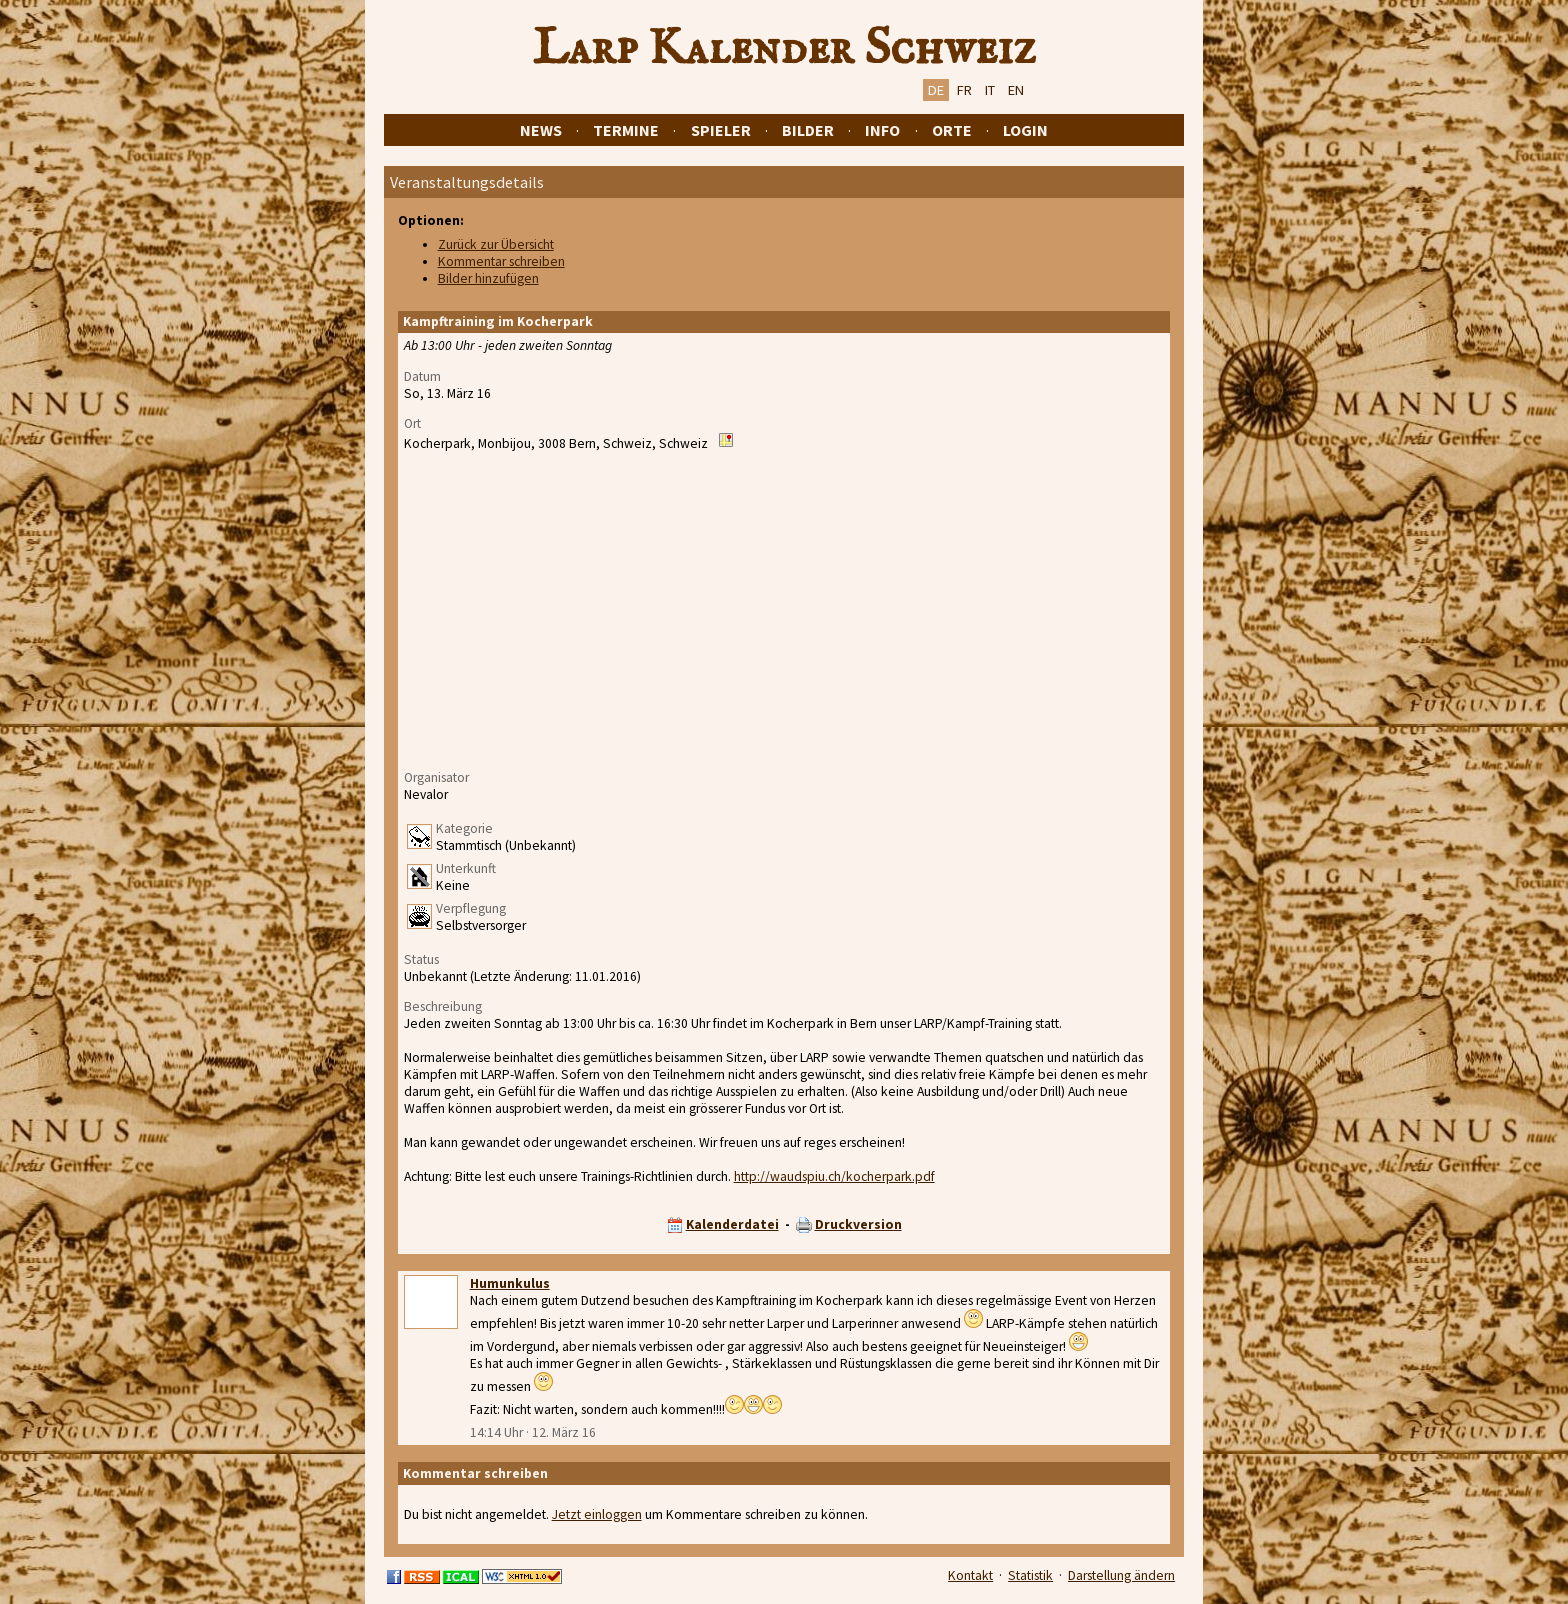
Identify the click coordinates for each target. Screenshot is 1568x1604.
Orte (952, 130)
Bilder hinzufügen (488, 278)
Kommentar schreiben (501, 261)
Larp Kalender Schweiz (784, 49)
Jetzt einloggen (597, 1514)
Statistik (1030, 1575)
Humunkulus (510, 1283)
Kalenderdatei (732, 1224)
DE (936, 90)
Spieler (721, 130)
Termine (626, 130)
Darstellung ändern (1121, 1575)
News (541, 130)
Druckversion (858, 1224)
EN (1016, 90)
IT (990, 90)
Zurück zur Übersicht (496, 244)
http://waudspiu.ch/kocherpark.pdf (834, 1176)
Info (882, 130)
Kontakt (970, 1575)
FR (964, 90)
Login (1025, 130)
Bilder (808, 130)
